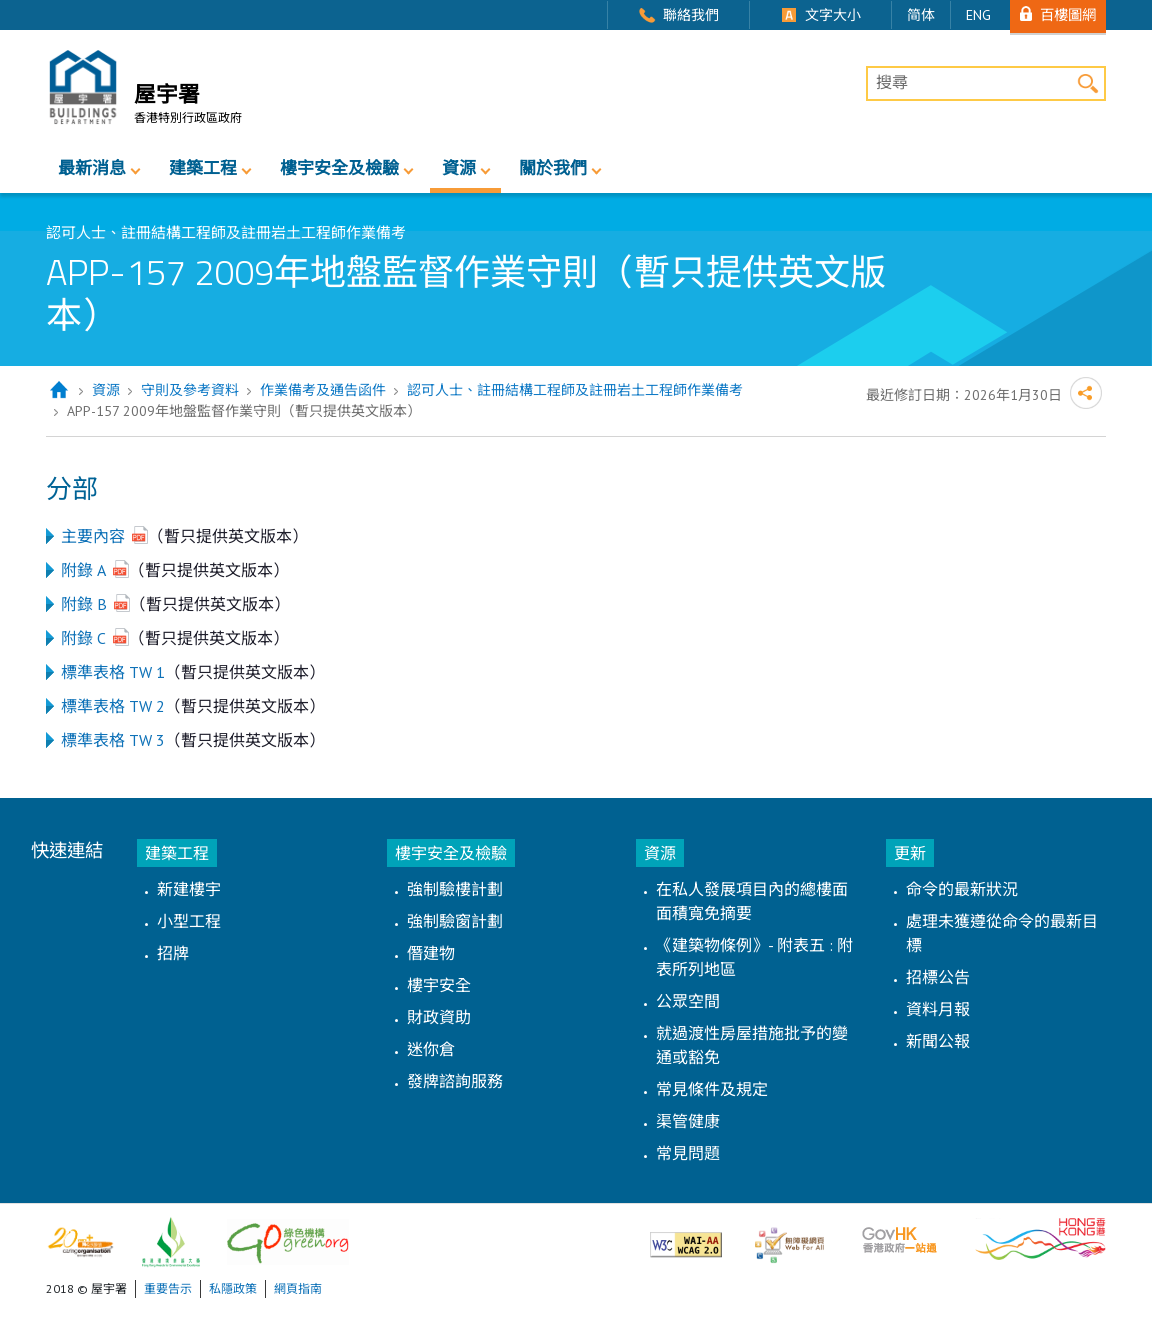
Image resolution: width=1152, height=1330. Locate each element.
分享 (1086, 393)
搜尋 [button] (1088, 83)
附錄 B (84, 604)
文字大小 (833, 15)
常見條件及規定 (712, 1089)
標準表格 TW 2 (113, 706)
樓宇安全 (439, 985)
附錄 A (83, 570)
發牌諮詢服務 (455, 1081)
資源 (459, 168)
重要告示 (168, 1288)
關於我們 (553, 168)
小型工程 (189, 921)
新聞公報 (938, 1041)
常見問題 (688, 1153)
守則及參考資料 (190, 390)
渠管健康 (688, 1121)
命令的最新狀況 (962, 889)
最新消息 (92, 168)
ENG (978, 15)
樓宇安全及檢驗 (339, 168)
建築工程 (203, 168)
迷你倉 (431, 1049)
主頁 (58, 390)
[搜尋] (986, 84)
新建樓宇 (189, 889)
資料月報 (938, 1009)
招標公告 (938, 977)
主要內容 (93, 536)
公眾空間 (688, 1001)
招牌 (173, 953)
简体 (921, 15)
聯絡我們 (691, 15)
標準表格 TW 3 (113, 740)
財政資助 (439, 1017)
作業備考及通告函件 (323, 390)
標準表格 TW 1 (113, 672)
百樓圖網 (1068, 14)
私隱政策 (233, 1288)
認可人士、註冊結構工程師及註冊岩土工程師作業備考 (575, 390)
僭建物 (431, 953)
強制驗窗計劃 (455, 921)
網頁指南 (298, 1288)
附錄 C (83, 638)
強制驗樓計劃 (455, 889)
